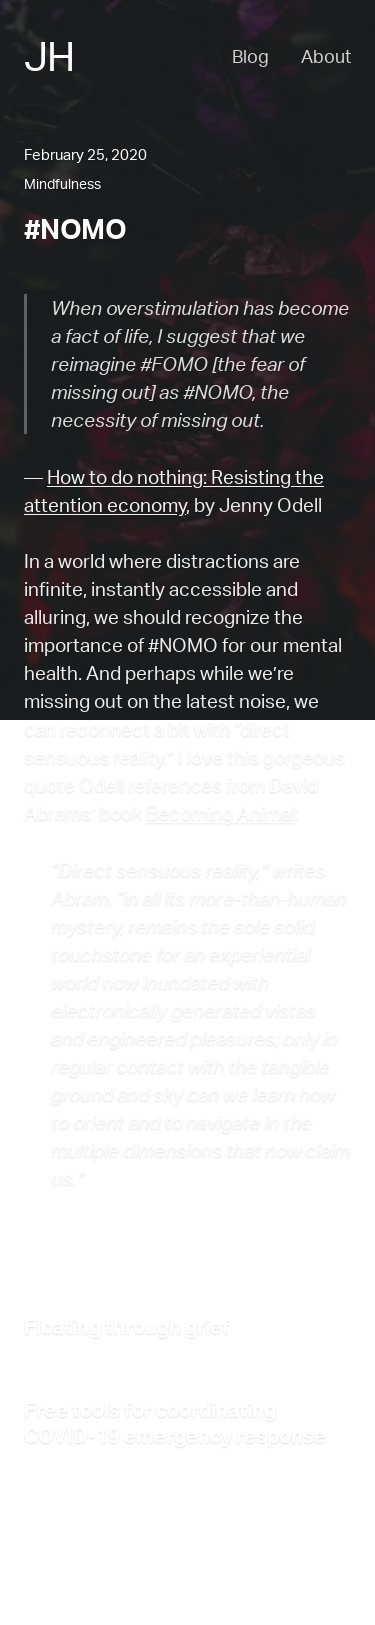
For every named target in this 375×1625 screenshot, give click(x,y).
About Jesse (67, 1580)
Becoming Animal (220, 813)
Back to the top (75, 1552)
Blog (250, 56)
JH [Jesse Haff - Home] (49, 56)
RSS (193, 1580)
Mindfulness (62, 183)
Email (245, 1580)
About (326, 56)
